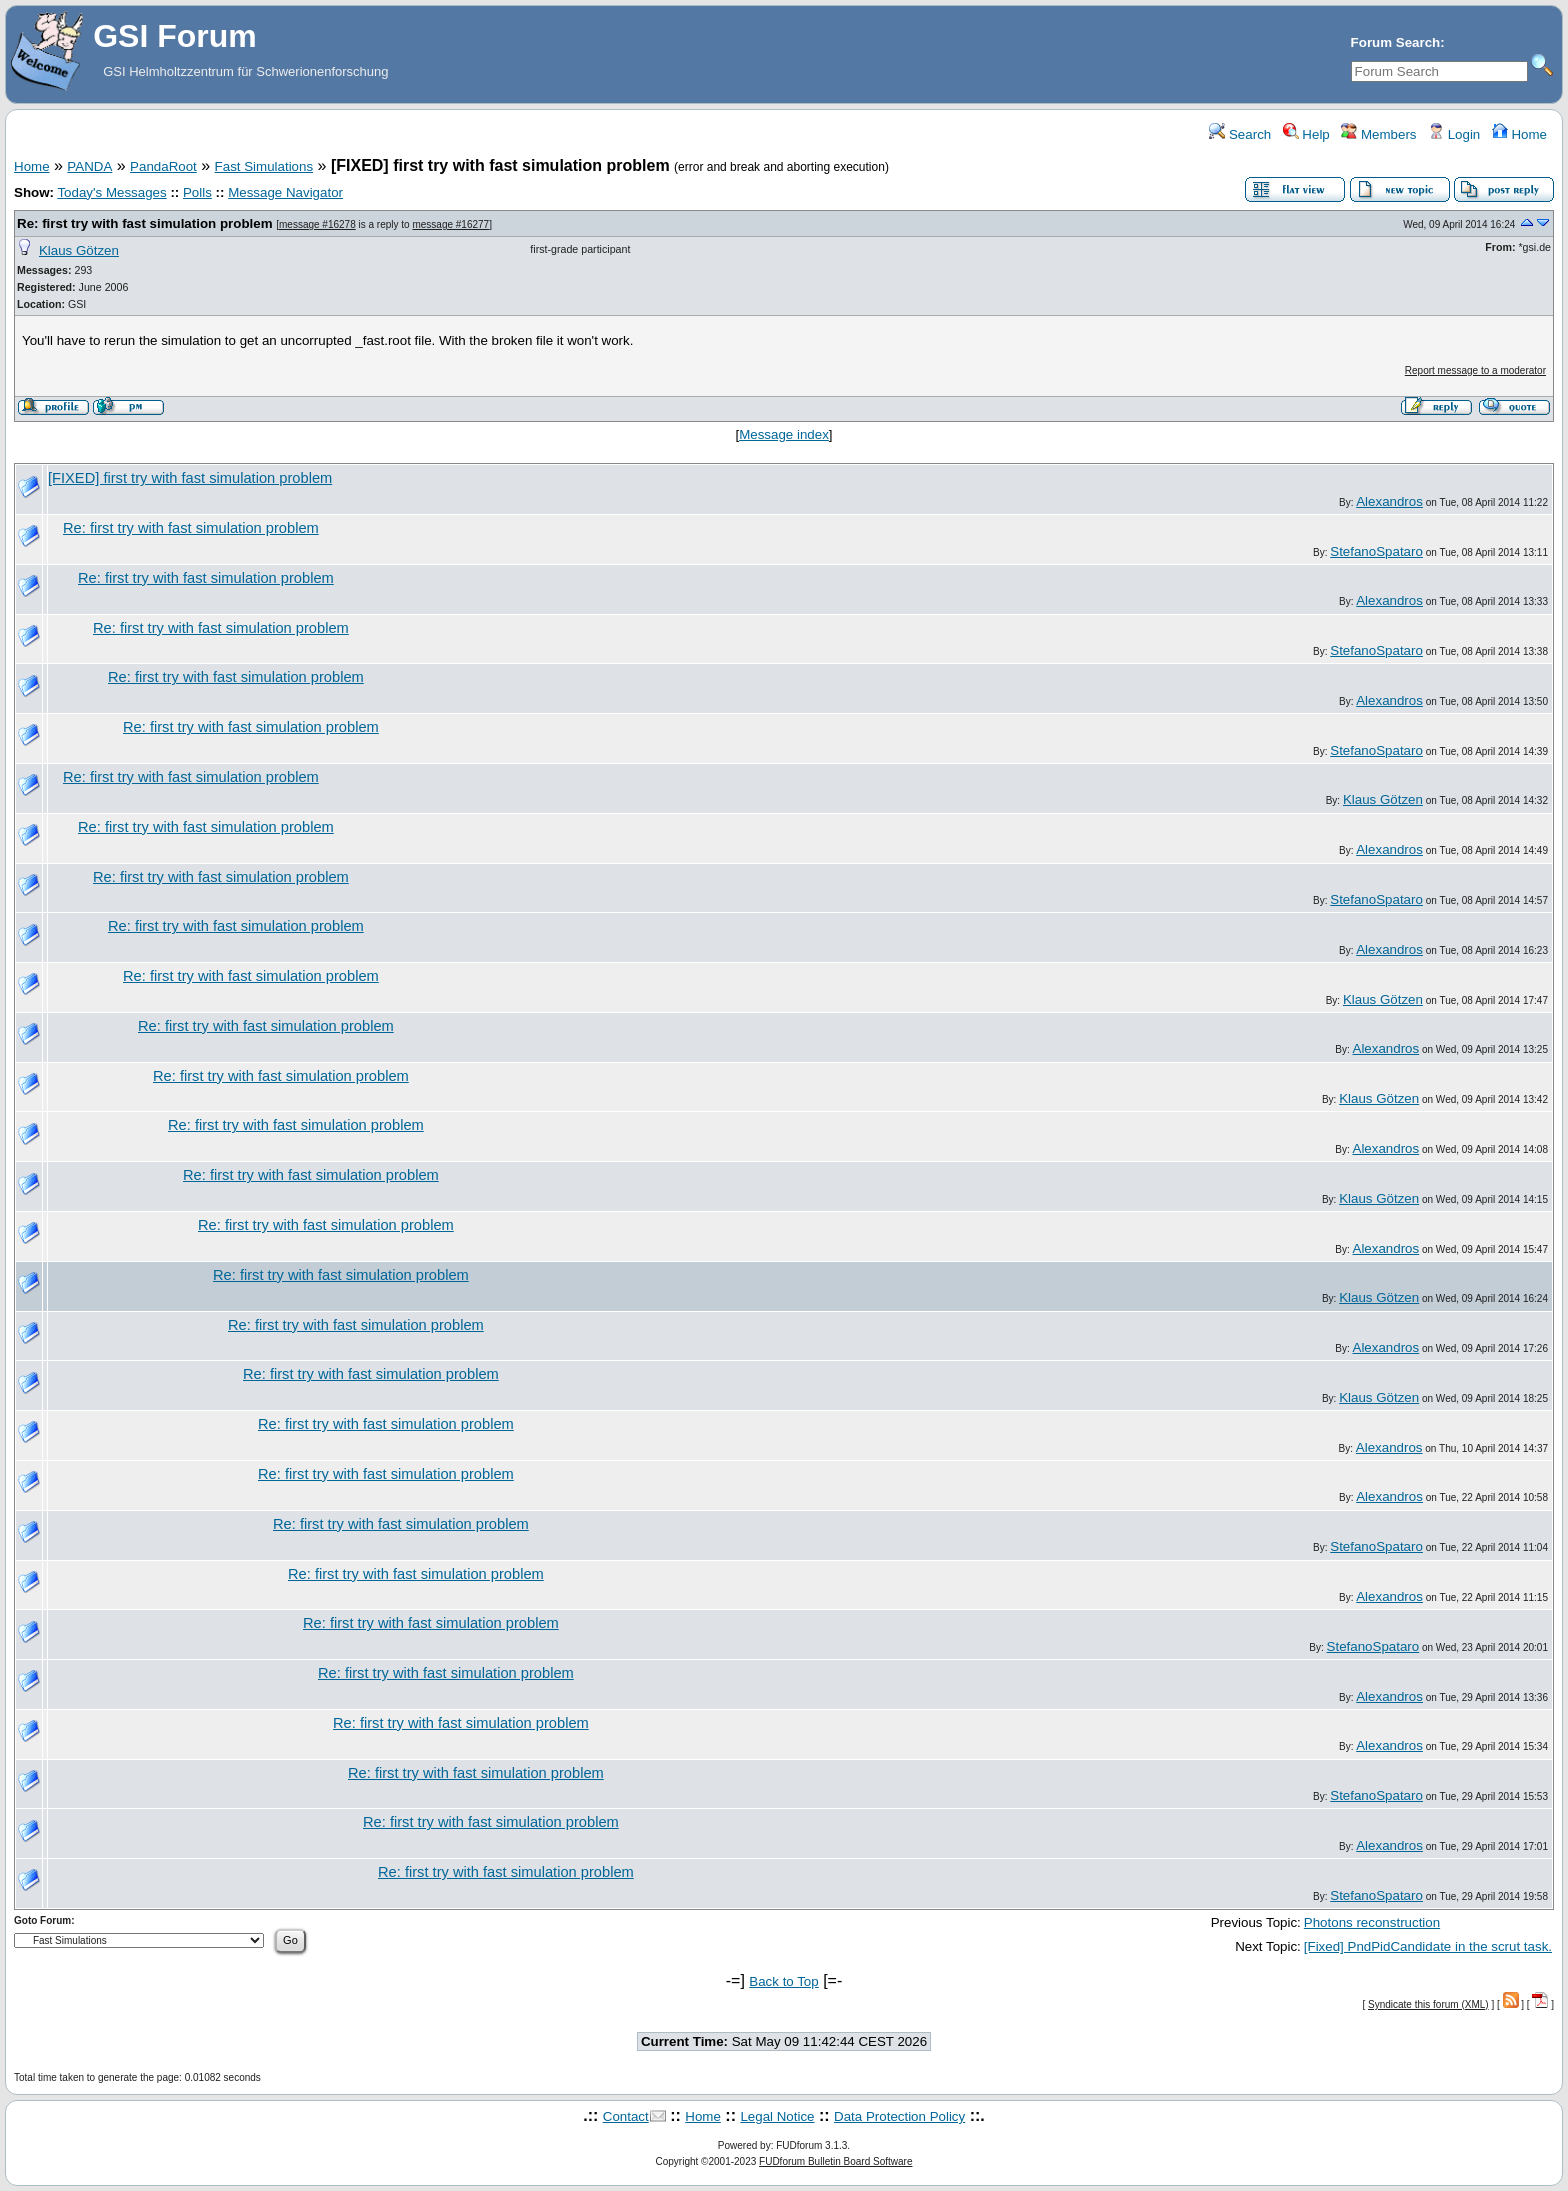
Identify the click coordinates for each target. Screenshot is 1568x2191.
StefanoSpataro (1376, 551)
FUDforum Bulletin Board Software (835, 2161)
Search (1240, 134)
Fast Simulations (264, 166)
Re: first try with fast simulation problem (145, 223)
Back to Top (783, 1981)
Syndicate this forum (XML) (1428, 2004)
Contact (626, 2116)
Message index (784, 434)
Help (1306, 134)
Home (1519, 134)
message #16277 (450, 224)
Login (1454, 134)
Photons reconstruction (1372, 1922)
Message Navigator (285, 192)
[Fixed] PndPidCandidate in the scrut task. (1428, 1946)
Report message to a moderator (1475, 370)
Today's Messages (111, 192)
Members (1378, 134)
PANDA (89, 166)
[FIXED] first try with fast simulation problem (190, 478)
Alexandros (1389, 501)
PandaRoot (163, 166)
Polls (197, 192)
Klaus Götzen (79, 250)
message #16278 (317, 224)
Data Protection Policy (899, 2116)
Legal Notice (777, 2116)
